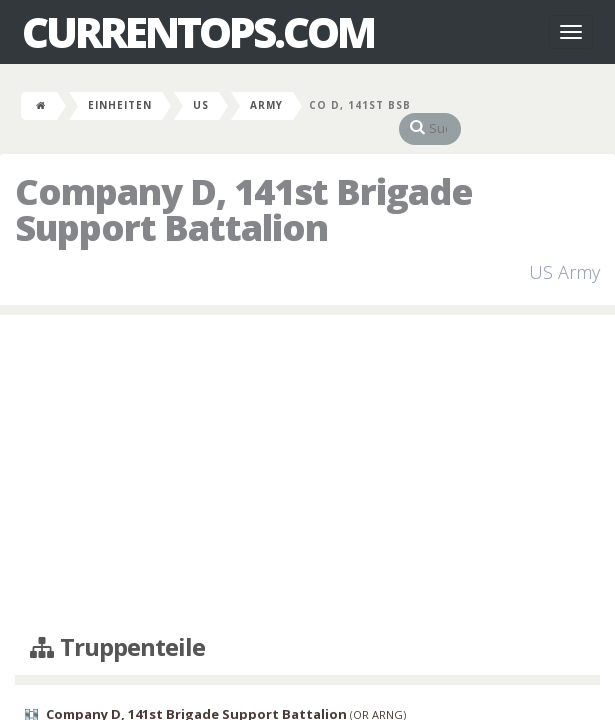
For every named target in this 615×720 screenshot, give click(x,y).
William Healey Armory (85, 711)
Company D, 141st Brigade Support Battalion (196, 694)
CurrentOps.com (198, 32)
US (201, 105)
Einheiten (120, 105)
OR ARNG (378, 694)
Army (266, 105)
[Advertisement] (307, 455)
